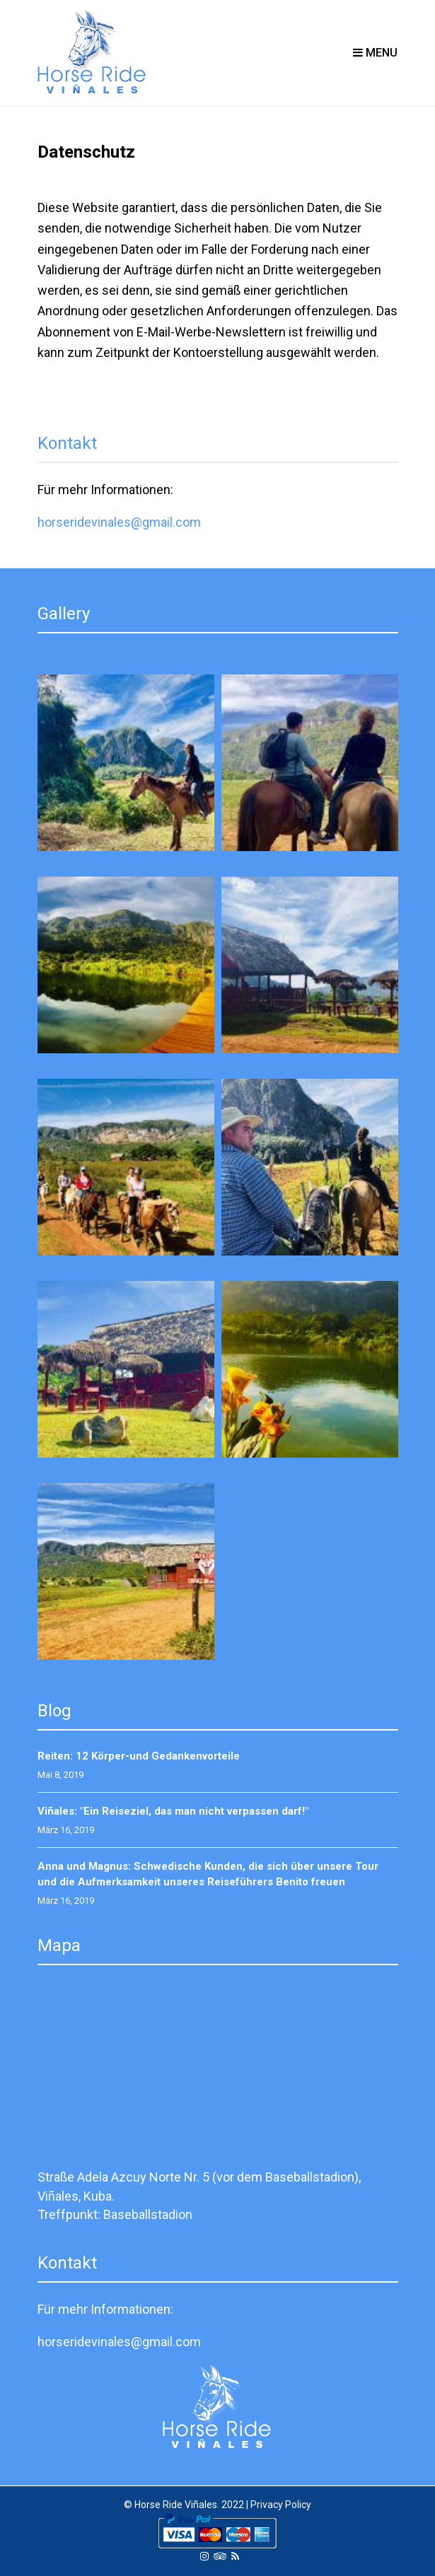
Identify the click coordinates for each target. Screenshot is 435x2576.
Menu (375, 52)
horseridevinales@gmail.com (119, 522)
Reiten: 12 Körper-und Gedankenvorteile (138, 1756)
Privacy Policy (280, 2504)
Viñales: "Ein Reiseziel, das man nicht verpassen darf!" (172, 1811)
